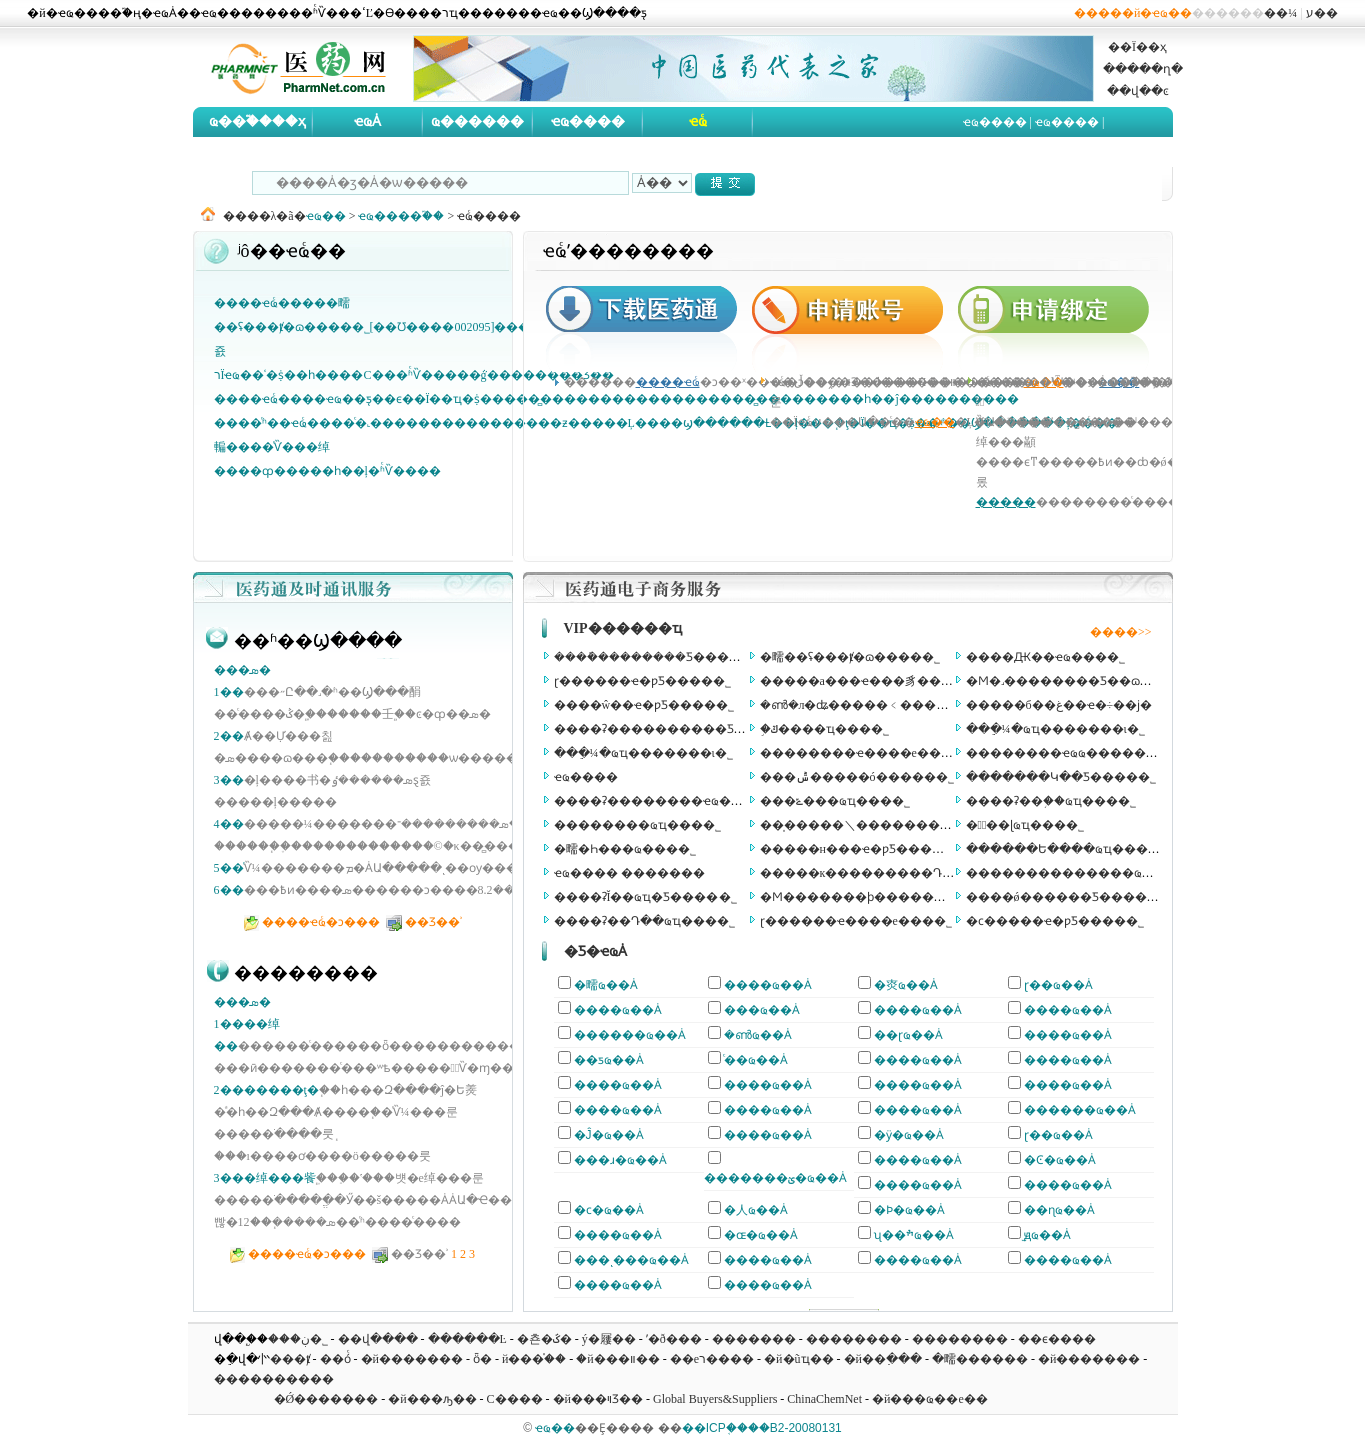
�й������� (412, 1359)
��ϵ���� (1057, 1339)
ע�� (1322, 13)
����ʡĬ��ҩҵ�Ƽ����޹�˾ (645, 897)
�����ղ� (1143, 69)
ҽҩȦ (367, 121)
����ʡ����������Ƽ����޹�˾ (677, 729)
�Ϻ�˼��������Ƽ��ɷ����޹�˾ (1086, 681)
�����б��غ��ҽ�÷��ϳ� (1059, 705)
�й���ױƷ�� (598, 1399)
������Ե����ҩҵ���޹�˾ (1066, 849)
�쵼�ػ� (544, 1339)
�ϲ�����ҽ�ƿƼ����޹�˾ (1055, 921)
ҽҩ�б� (989, 152)
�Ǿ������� (326, 1399)
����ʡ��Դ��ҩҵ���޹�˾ (644, 921)
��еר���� (712, 1359)
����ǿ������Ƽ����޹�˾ (1065, 897)
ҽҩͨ (698, 121)
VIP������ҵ (623, 628)
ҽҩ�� (326, 216)
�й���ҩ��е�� (930, 1399)
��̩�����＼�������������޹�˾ (895, 825)
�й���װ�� (617, 1359)
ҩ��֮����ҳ (257, 121)
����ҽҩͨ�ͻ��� (321, 922)
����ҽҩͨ (668, 382)
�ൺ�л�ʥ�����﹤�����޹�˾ (869, 705)
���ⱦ (290, 1359)
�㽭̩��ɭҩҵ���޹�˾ (1025, 825)
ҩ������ (477, 121)
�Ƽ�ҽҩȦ (595, 951)
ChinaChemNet (824, 1399)
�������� (854, 1339)
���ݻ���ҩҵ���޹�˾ (835, 801)
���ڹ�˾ (298, 1339)
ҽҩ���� (588, 121)
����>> (1121, 632)
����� (1006, 502)
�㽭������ (980, 1359)
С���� (515, 1399)
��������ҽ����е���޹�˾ (865, 753)
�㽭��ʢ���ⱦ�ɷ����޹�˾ (850, 657)
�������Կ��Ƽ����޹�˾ (1061, 777)
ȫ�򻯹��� (482, 1359)
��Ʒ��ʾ (433, 922)
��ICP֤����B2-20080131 (762, 1428)
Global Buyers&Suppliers (715, 1399)
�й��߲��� (883, 1359)
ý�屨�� (609, 1339)
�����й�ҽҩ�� (1133, 13)
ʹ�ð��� (674, 1339)
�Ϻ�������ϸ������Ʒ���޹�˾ (883, 897)
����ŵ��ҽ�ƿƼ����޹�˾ (644, 705)
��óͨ (335, 1359)
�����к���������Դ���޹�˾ (878, 873)
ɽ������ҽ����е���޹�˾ (856, 921)
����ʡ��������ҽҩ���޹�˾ (663, 801)
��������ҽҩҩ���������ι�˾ (1090, 753)
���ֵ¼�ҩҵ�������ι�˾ (1055, 729)
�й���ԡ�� (432, 1399)
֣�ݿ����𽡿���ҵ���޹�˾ (824, 729)
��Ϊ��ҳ (1137, 47)
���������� (274, 1379)
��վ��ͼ (1138, 91)
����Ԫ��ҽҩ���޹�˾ (1045, 657)
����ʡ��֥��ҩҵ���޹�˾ (1051, 801)
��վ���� (378, 1339)
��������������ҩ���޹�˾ (1081, 873)
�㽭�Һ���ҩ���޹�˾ (625, 849)
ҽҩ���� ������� (629, 873)
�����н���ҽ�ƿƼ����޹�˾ (861, 849)
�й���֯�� (534, 1359)
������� (754, 1339)
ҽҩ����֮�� (401, 216)
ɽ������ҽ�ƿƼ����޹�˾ (642, 681)
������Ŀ (467, 1339)
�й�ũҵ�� (798, 1359)
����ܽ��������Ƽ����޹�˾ (656, 657)
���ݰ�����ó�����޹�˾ (857, 777)
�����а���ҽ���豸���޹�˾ (865, 681)
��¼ (1280, 13)
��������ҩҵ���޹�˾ (637, 825)
